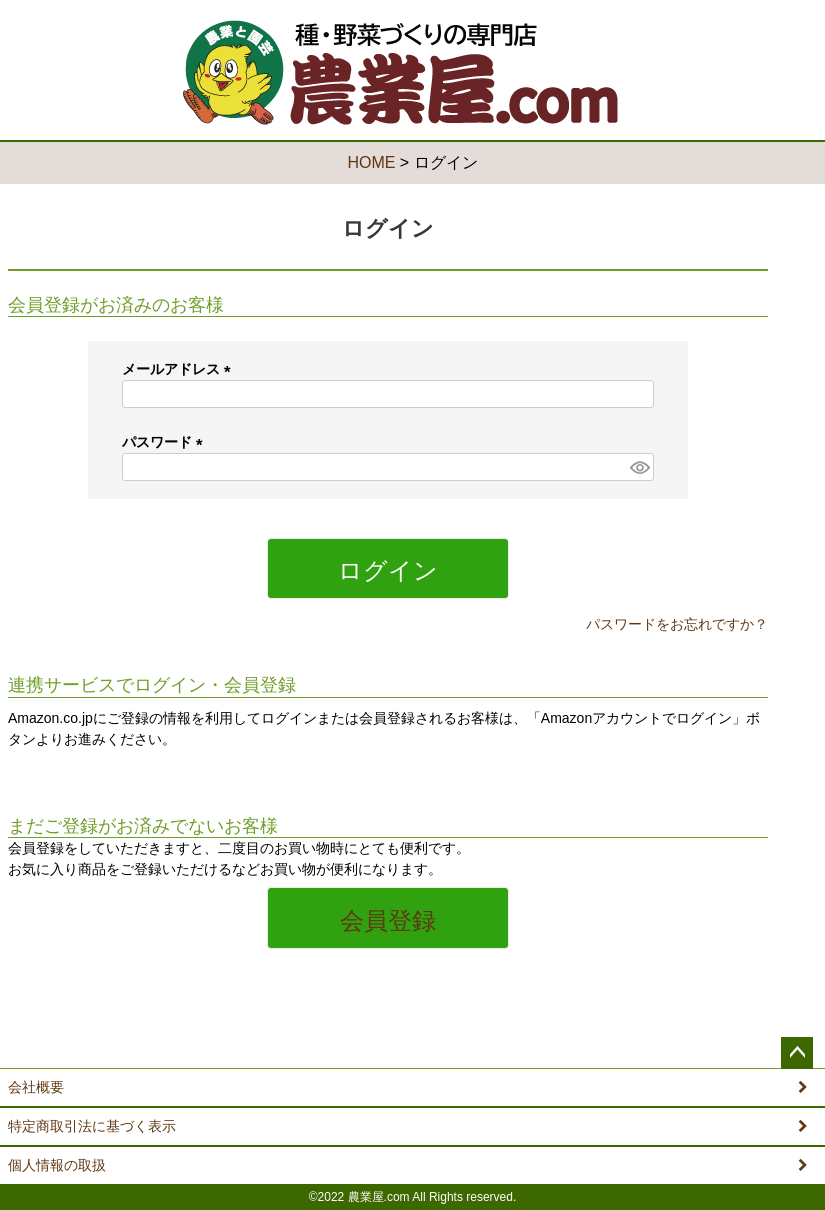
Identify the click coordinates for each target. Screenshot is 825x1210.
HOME (371, 162)
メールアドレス (180, 369)
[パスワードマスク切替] (639, 467)
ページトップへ (797, 1053)
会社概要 (36, 1087)
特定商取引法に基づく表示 (92, 1126)
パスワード (166, 442)
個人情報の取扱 (57, 1165)
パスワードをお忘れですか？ (677, 624)
